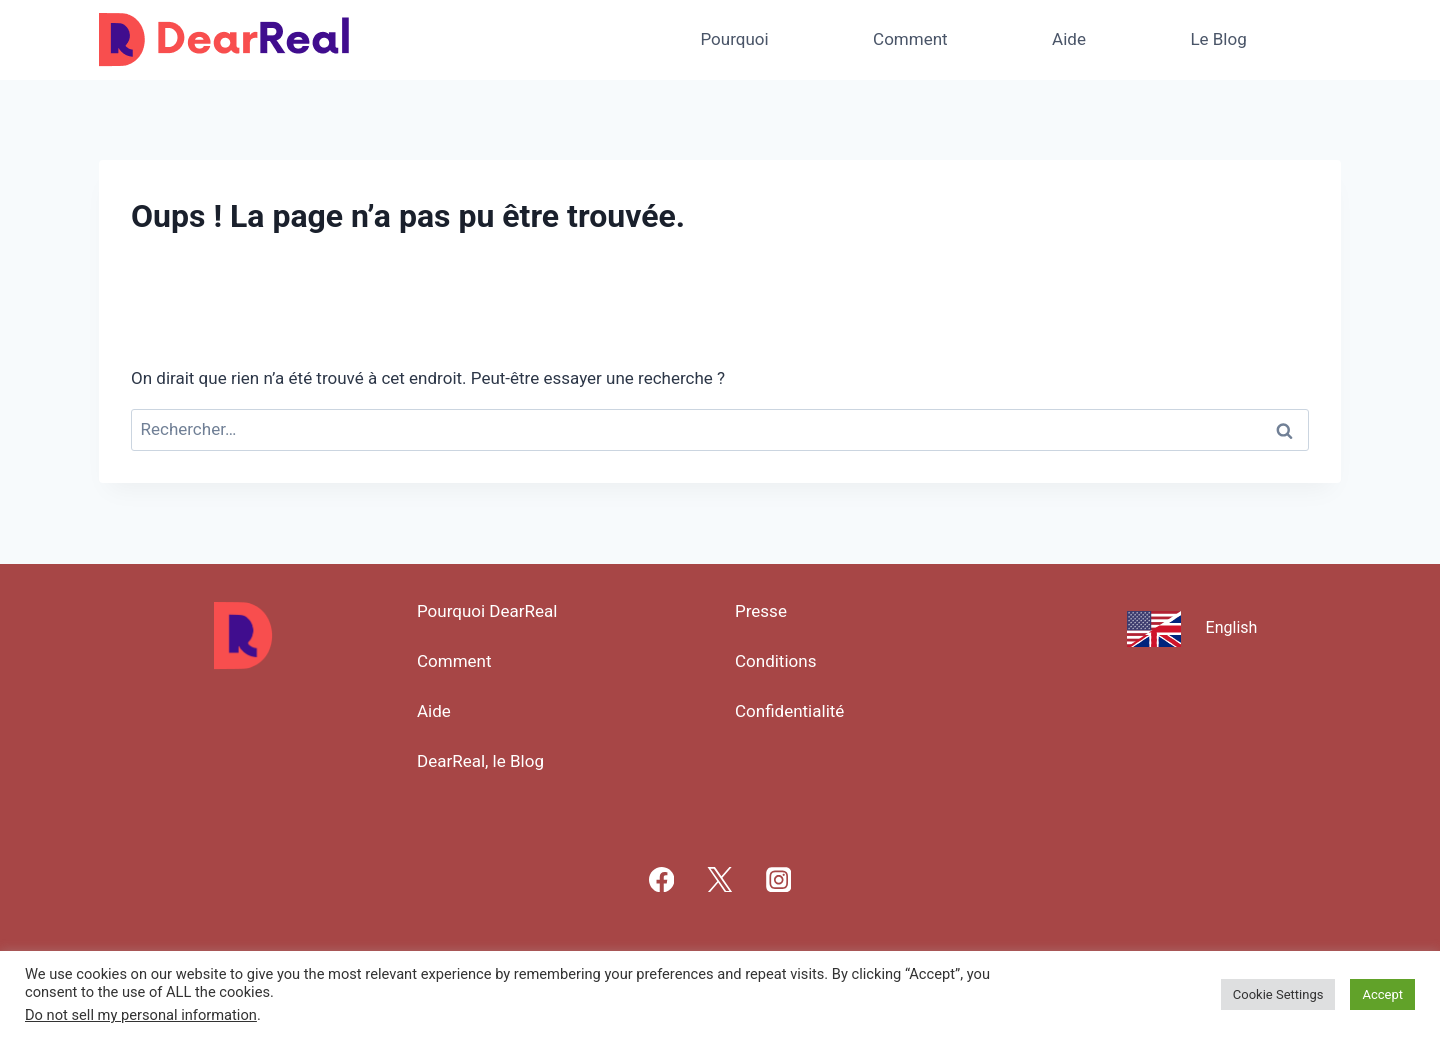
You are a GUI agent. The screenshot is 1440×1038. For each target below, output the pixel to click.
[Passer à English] (1197, 627)
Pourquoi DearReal (487, 611)
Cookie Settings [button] (1278, 994)
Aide (1069, 39)
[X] (720, 879)
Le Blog (1218, 39)
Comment (910, 39)
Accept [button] (1382, 994)
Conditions (775, 661)
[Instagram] (778, 879)
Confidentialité (789, 711)
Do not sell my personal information (141, 1015)
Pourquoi (734, 39)
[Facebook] (661, 879)
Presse (761, 611)
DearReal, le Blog (480, 761)
